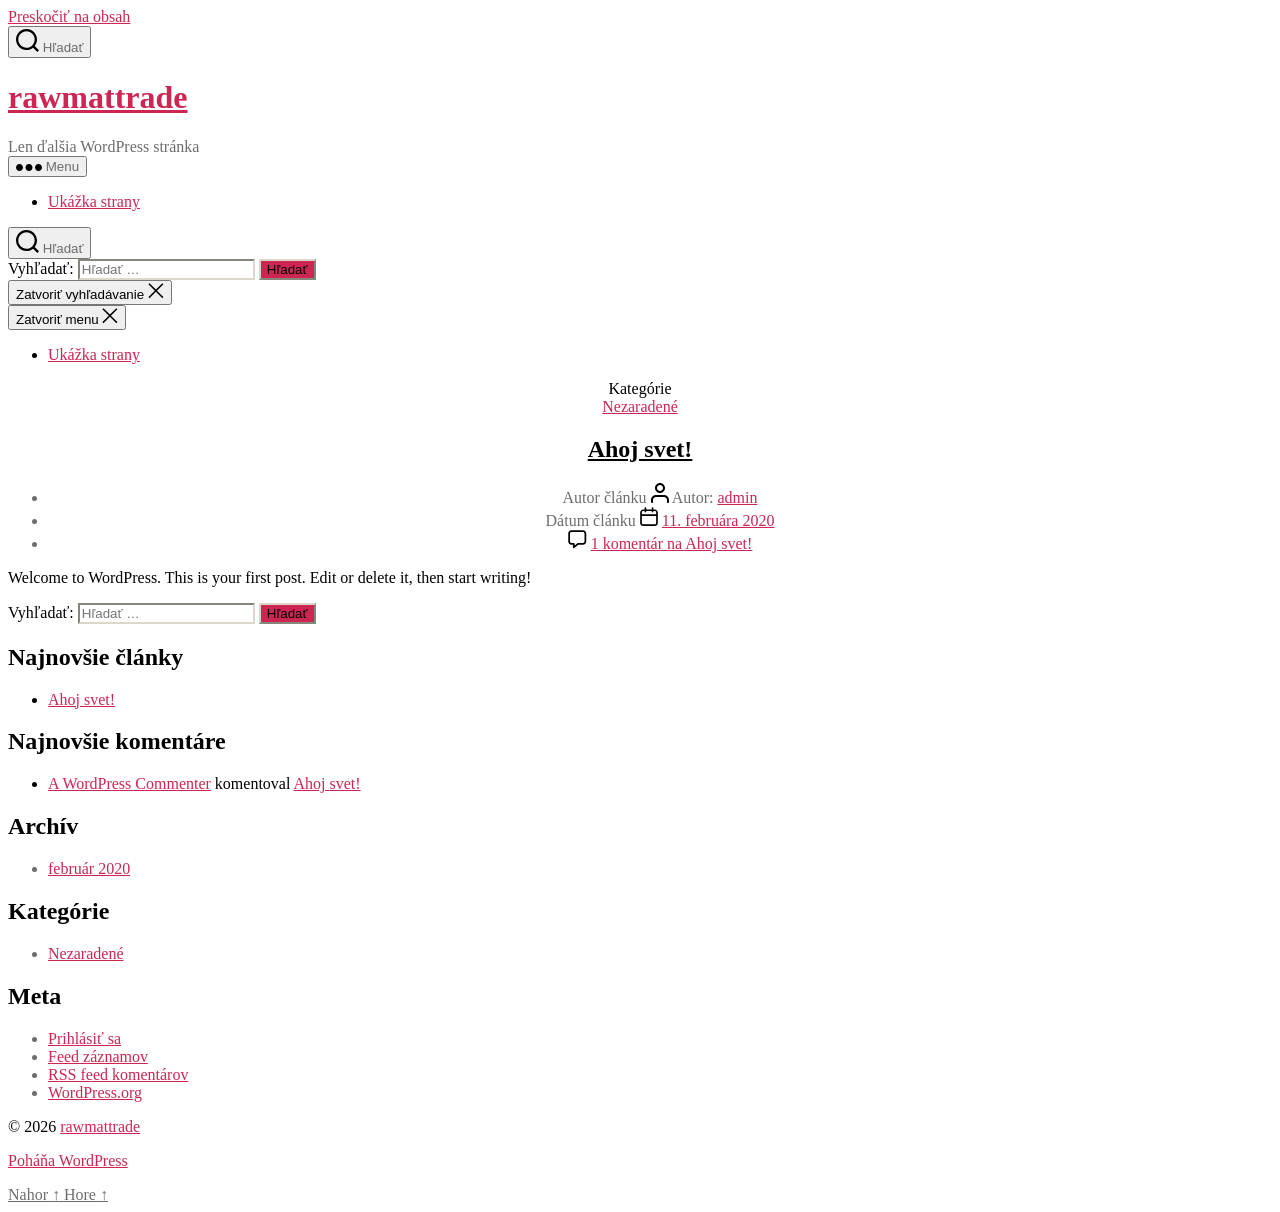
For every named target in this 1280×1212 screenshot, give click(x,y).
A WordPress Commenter (129, 783)
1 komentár (672, 543)
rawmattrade (97, 97)
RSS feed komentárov (118, 1074)
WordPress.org (95, 1092)
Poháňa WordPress (68, 1160)
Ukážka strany (94, 201)
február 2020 (89, 868)
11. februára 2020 (718, 520)
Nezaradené (640, 406)
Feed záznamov (98, 1056)
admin (737, 497)
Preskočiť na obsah (69, 16)
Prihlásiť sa (84, 1038)
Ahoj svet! (640, 449)
